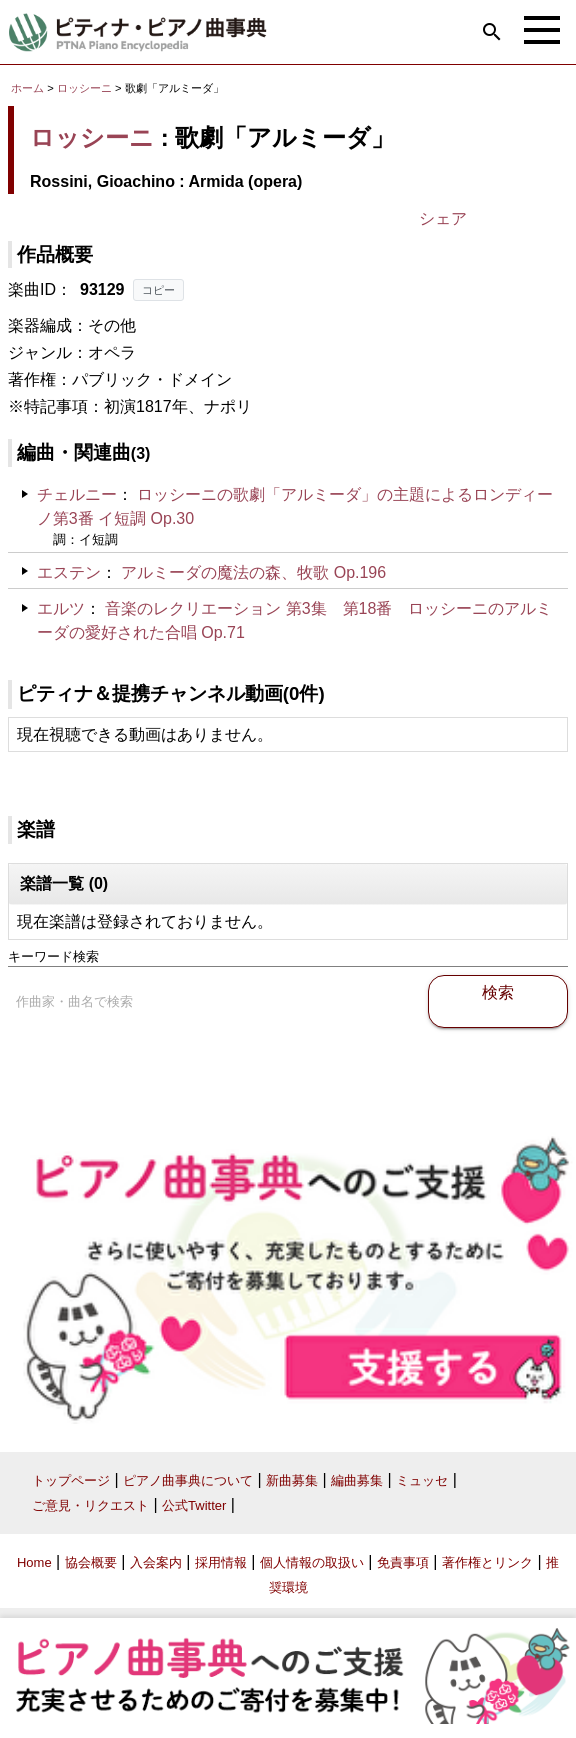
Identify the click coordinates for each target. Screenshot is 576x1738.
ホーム (27, 88)
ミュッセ (422, 1480)
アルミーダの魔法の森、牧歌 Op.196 (253, 572)
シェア (443, 218)
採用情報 (221, 1562)
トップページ (71, 1480)
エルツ (61, 608)
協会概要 (91, 1562)
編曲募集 (357, 1480)
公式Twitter (194, 1505)
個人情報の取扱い (312, 1562)
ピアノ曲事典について (188, 1480)
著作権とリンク (487, 1562)
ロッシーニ (84, 88)
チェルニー (77, 494)
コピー (158, 290)
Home (34, 1562)
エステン (69, 572)
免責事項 (403, 1562)
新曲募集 (292, 1480)
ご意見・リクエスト (90, 1505)
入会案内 (156, 1562)
